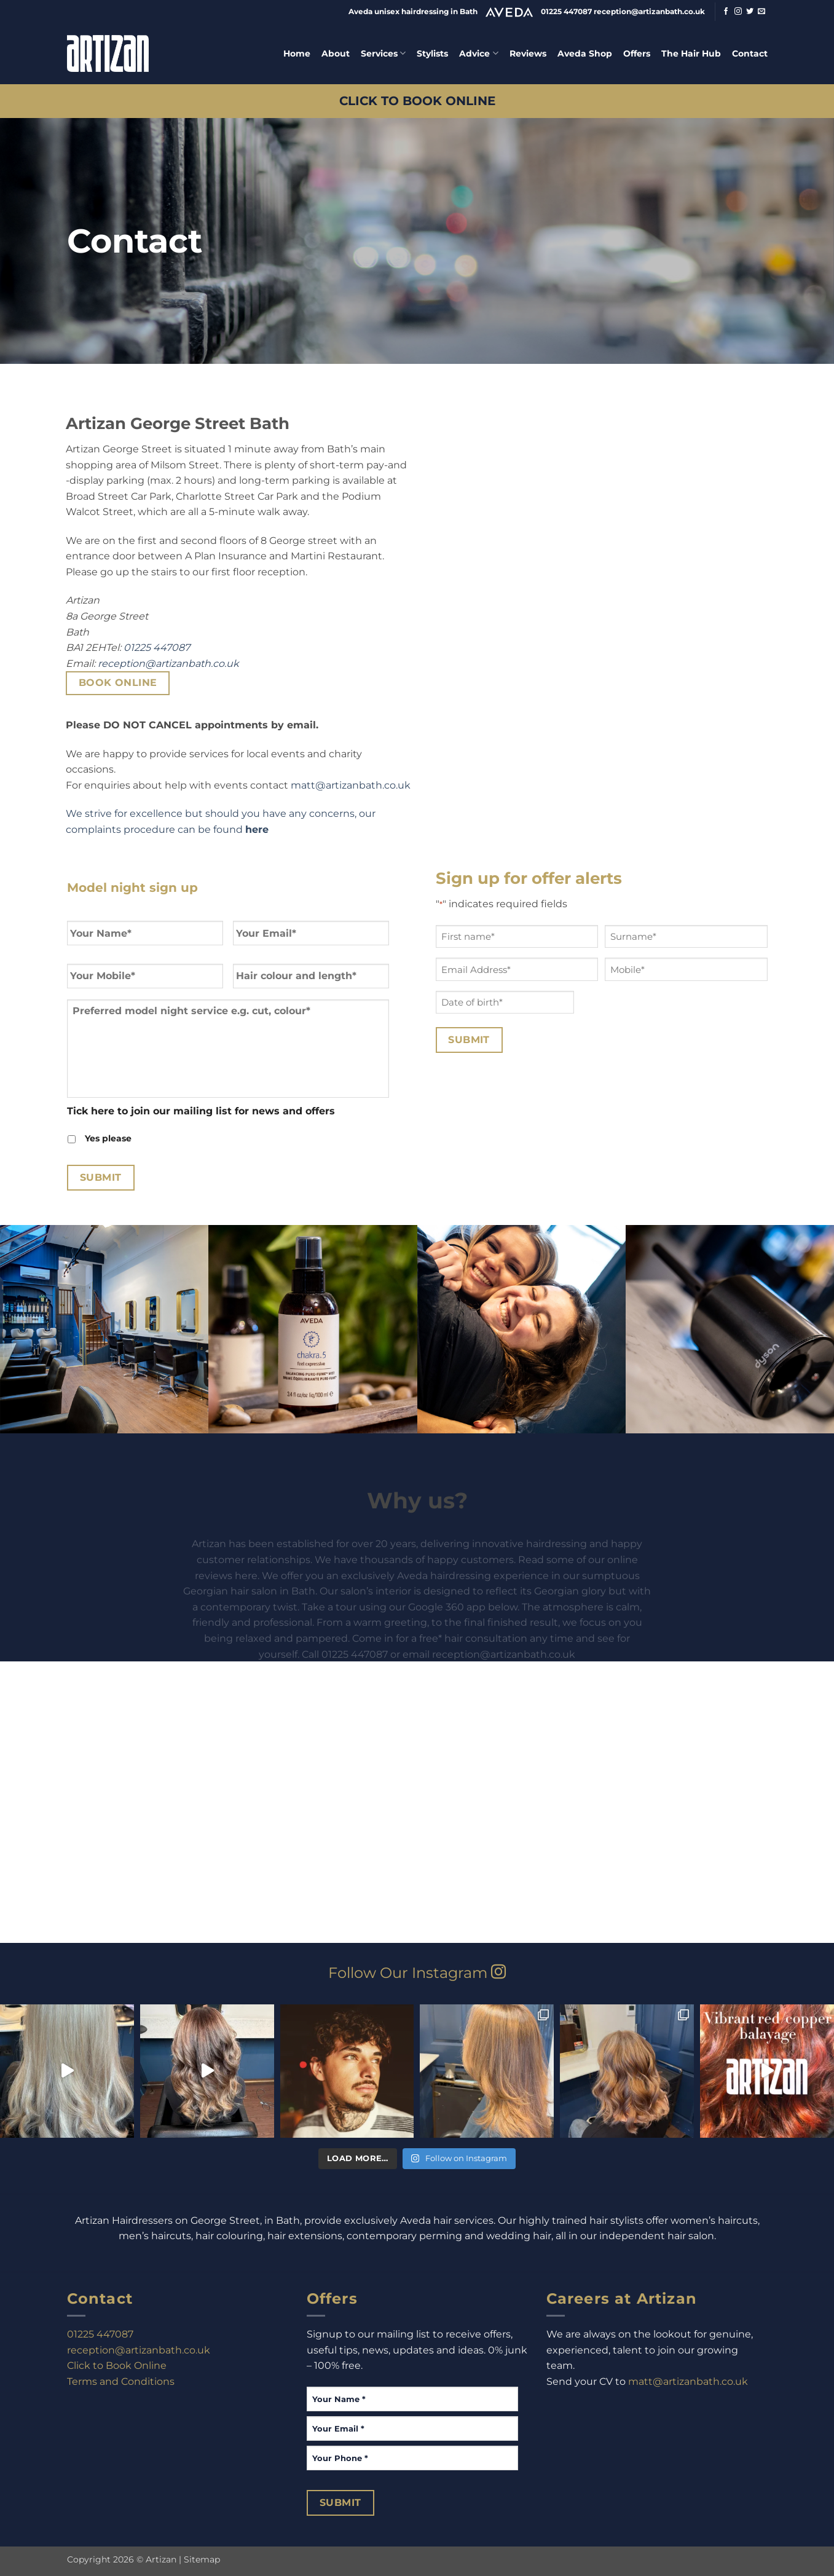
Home (296, 53)
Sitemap (202, 2559)
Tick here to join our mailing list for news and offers (201, 1111)
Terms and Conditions (121, 2381)
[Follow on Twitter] (749, 11)
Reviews (527, 53)
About (335, 53)
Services (383, 53)
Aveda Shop (584, 53)
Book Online (118, 682)
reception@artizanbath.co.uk (168, 663)
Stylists (432, 53)
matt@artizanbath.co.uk (351, 785)
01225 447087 (157, 647)
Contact (750, 53)
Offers (636, 53)
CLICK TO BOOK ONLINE (417, 100)
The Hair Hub (691, 53)
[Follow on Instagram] (738, 11)
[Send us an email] (761, 11)
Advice (478, 53)
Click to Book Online (117, 2365)
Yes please (108, 1138)
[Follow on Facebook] (726, 11)
